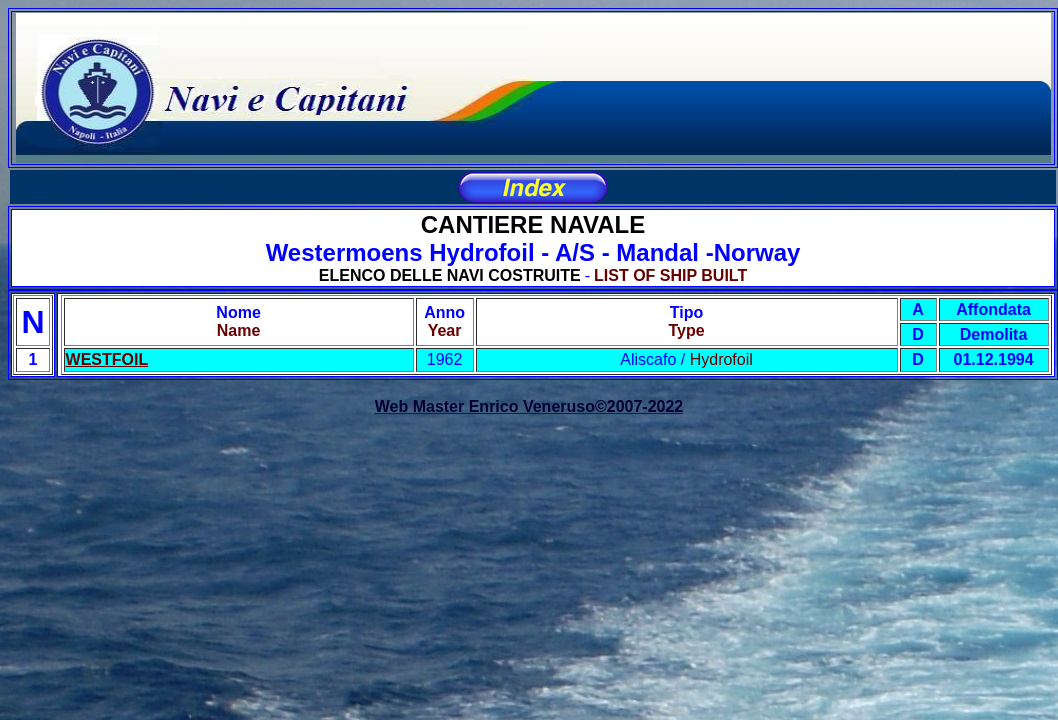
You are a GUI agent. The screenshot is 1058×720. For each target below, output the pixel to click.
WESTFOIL (107, 359)
